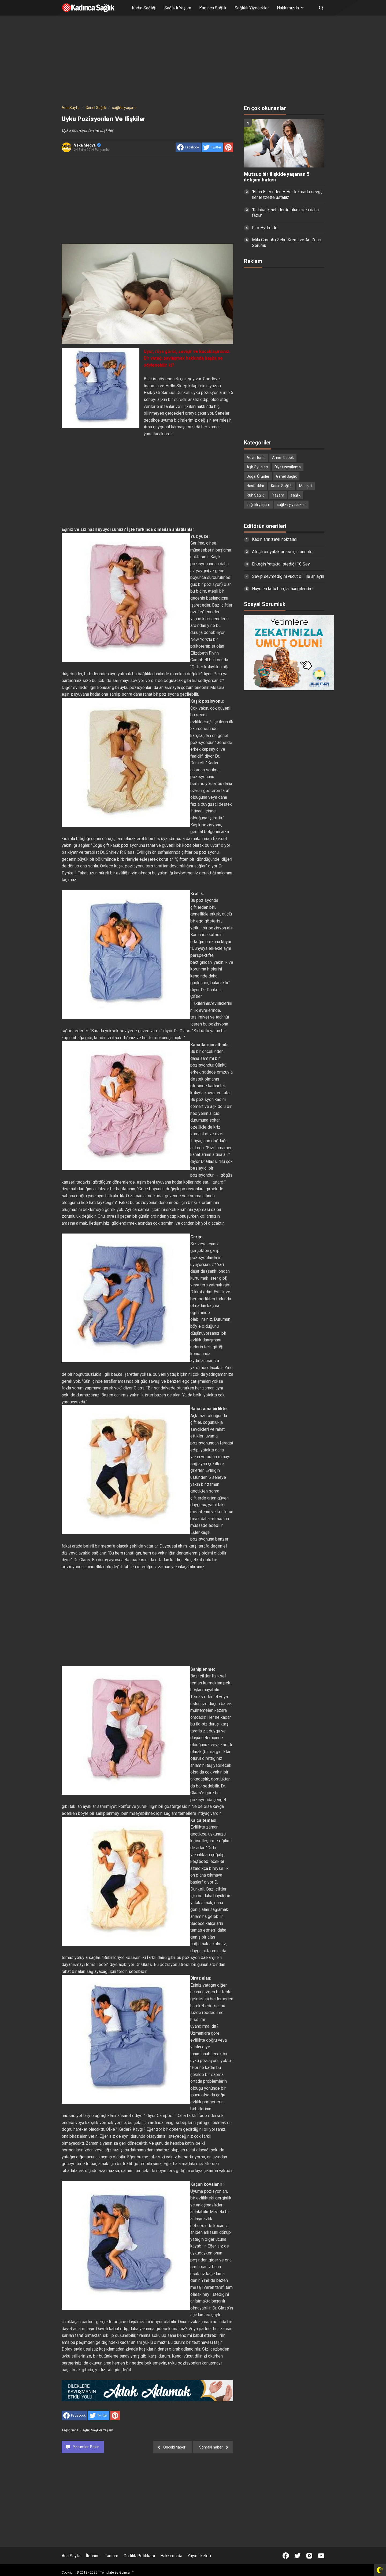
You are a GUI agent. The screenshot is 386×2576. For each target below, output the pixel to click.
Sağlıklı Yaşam (177, 7)
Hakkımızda (171, 2555)
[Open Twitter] (297, 2555)
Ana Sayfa (71, 2555)
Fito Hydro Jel (265, 227)
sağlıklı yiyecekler (291, 504)
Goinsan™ (126, 2572)
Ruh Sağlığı (256, 495)
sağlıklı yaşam (102, 2430)
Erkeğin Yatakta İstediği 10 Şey (281, 564)
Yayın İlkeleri (199, 2555)
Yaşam (278, 495)
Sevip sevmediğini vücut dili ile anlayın (288, 576)
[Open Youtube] (321, 2555)
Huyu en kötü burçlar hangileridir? (283, 588)
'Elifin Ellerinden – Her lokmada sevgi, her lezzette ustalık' (287, 194)
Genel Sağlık (80, 2430)
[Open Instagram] (309, 2555)
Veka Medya (87, 145)
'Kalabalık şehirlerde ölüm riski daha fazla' (285, 212)
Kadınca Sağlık (213, 7)
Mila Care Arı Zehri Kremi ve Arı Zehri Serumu (286, 242)
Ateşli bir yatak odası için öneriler (283, 551)
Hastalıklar (255, 486)
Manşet (305, 486)
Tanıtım (111, 2555)
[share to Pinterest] (228, 147)
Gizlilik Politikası (139, 2555)
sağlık (295, 495)
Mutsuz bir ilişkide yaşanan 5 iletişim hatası (276, 177)
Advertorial (256, 457)
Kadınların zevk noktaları (274, 539)
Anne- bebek (283, 457)
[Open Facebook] (286, 2555)
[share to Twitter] (212, 147)
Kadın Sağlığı (144, 7)
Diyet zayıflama (287, 467)
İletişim (92, 2555)
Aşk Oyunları (257, 467)
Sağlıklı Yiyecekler (252, 7)
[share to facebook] (188, 147)
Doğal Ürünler (258, 476)
